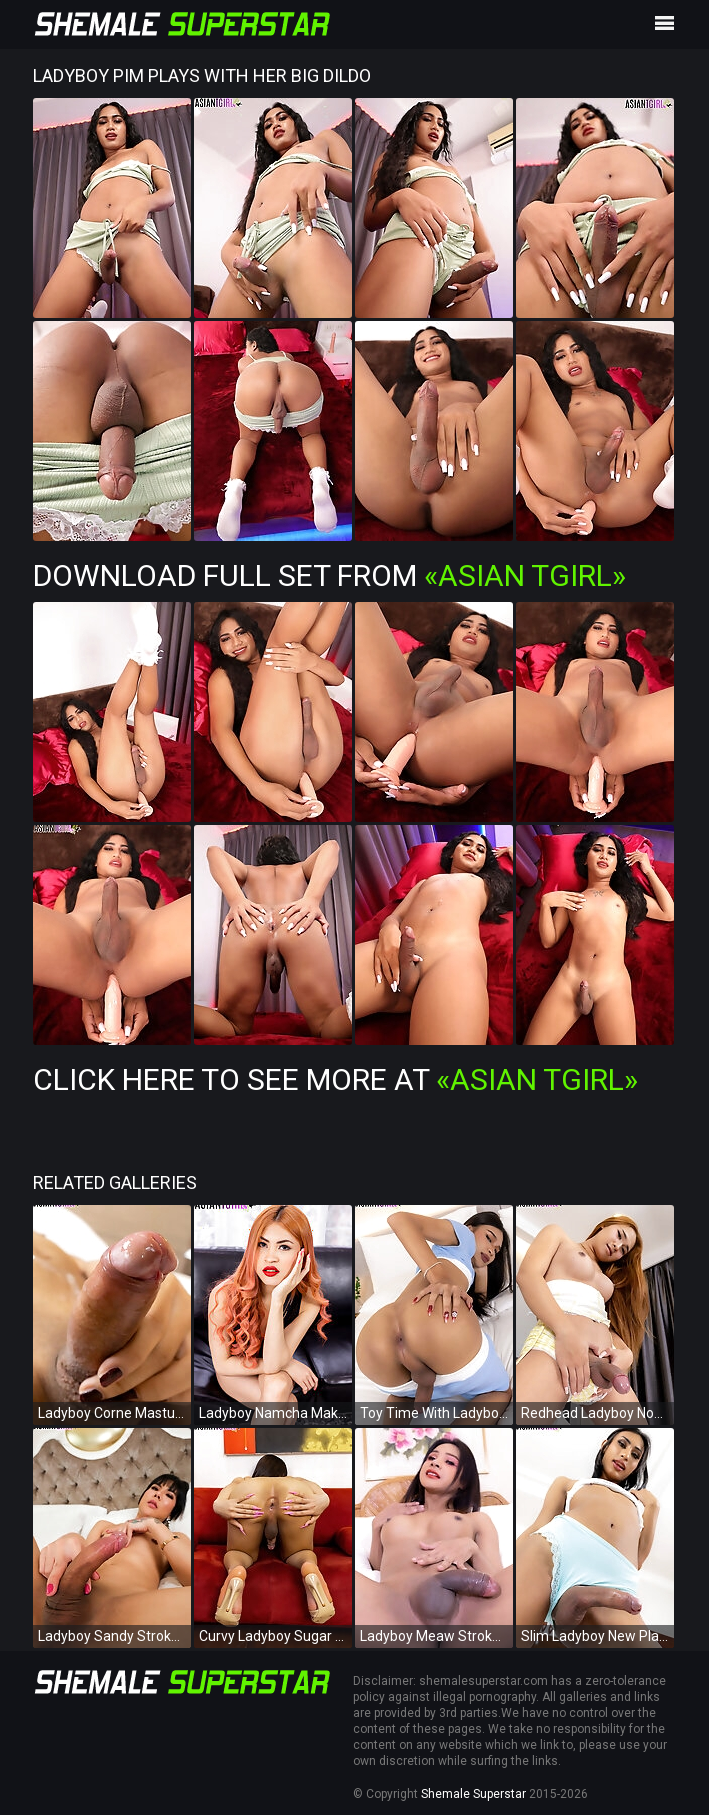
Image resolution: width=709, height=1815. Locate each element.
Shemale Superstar (473, 1794)
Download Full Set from (329, 575)
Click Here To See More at (335, 1079)
